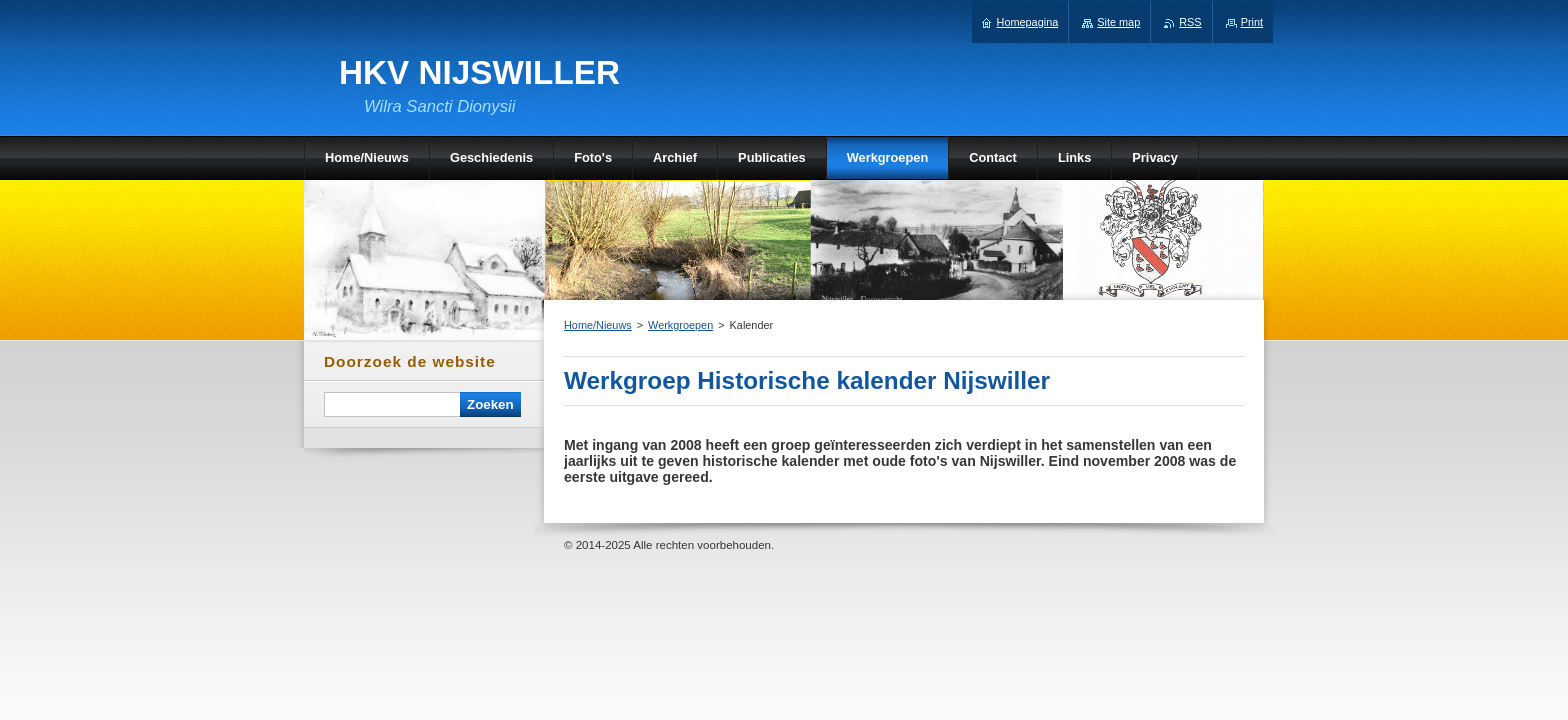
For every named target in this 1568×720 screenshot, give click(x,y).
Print (1252, 22)
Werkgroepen (680, 325)
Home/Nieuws (598, 325)
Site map (1118, 22)
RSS (1190, 22)
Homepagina (1028, 22)
